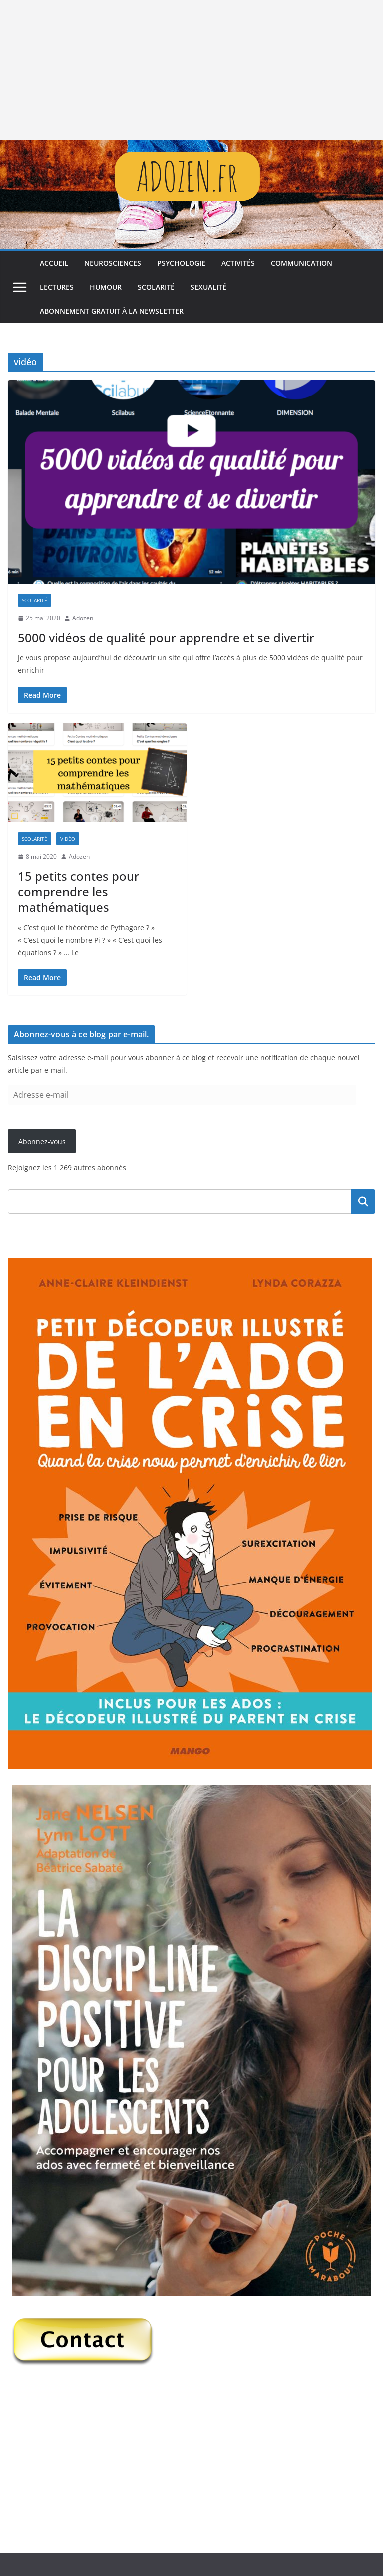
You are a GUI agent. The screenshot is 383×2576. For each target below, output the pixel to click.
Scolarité (156, 287)
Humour (106, 287)
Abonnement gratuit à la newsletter (112, 311)
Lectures (57, 287)
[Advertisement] (191, 70)
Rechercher (363, 1201)
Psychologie (181, 263)
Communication (301, 263)
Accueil (54, 263)
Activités (238, 263)
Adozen (82, 618)
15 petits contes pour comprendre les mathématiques (78, 891)
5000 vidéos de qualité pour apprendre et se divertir (166, 637)
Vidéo (67, 838)
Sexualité (208, 287)
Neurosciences (112, 263)
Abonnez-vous (42, 1141)
